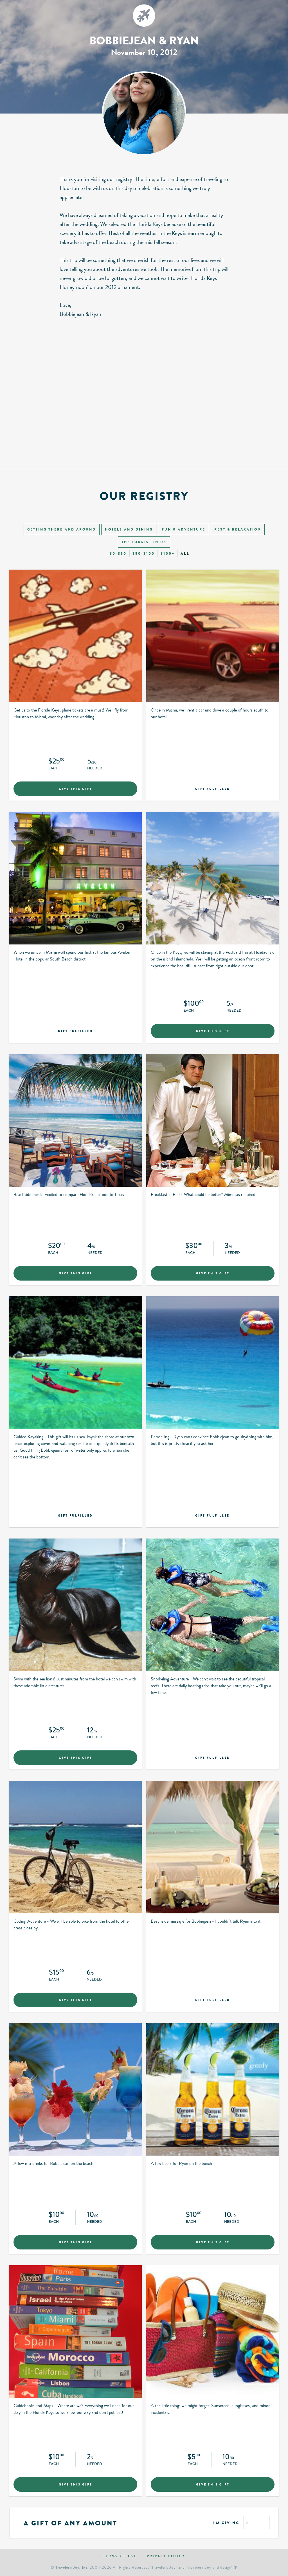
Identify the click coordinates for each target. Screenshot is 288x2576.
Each (53, 768)
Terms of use (120, 2556)
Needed (94, 768)
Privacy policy (166, 2556)
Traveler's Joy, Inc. (72, 2567)
